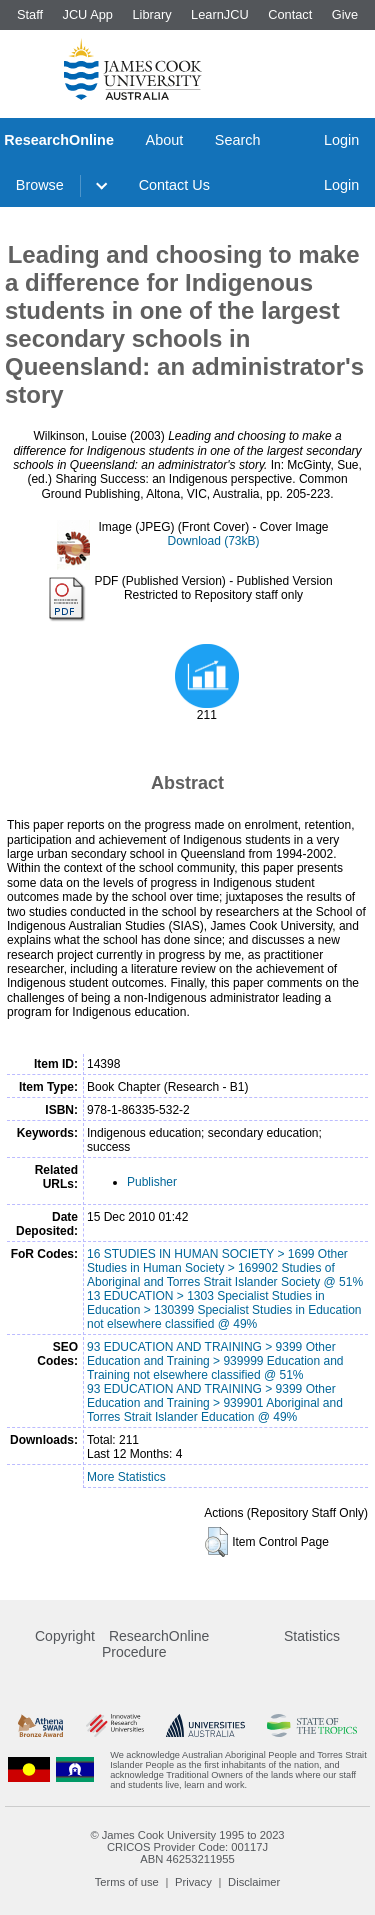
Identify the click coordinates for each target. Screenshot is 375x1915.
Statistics (312, 1636)
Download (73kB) (213, 541)
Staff (30, 14)
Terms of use (127, 1882)
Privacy (193, 1882)
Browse (40, 185)
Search (238, 140)
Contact (290, 14)
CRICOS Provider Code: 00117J (187, 1847)
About (165, 140)
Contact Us (174, 185)
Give (345, 14)
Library (151, 14)
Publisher (152, 1182)
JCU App (87, 14)
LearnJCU (220, 14)
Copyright (65, 1636)
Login (341, 140)
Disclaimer (254, 1882)
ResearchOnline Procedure (155, 1644)
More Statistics (126, 1477)
